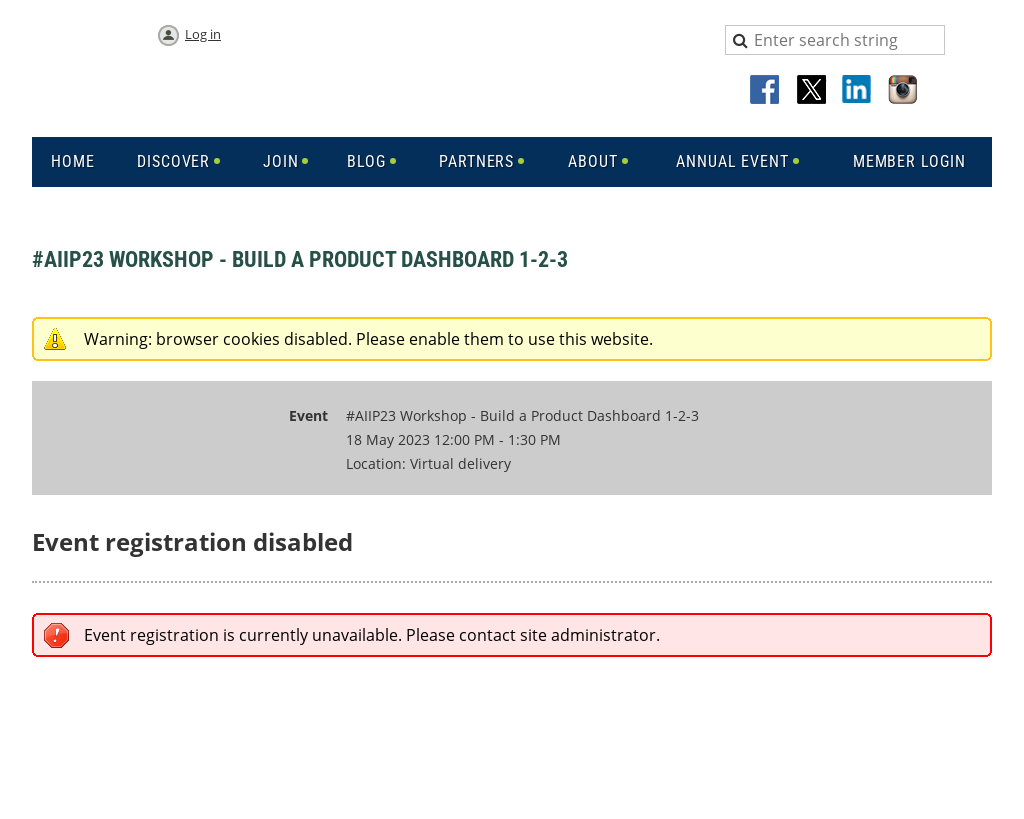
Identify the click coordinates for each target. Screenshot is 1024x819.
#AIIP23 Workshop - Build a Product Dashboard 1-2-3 (300, 259)
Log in (203, 34)
